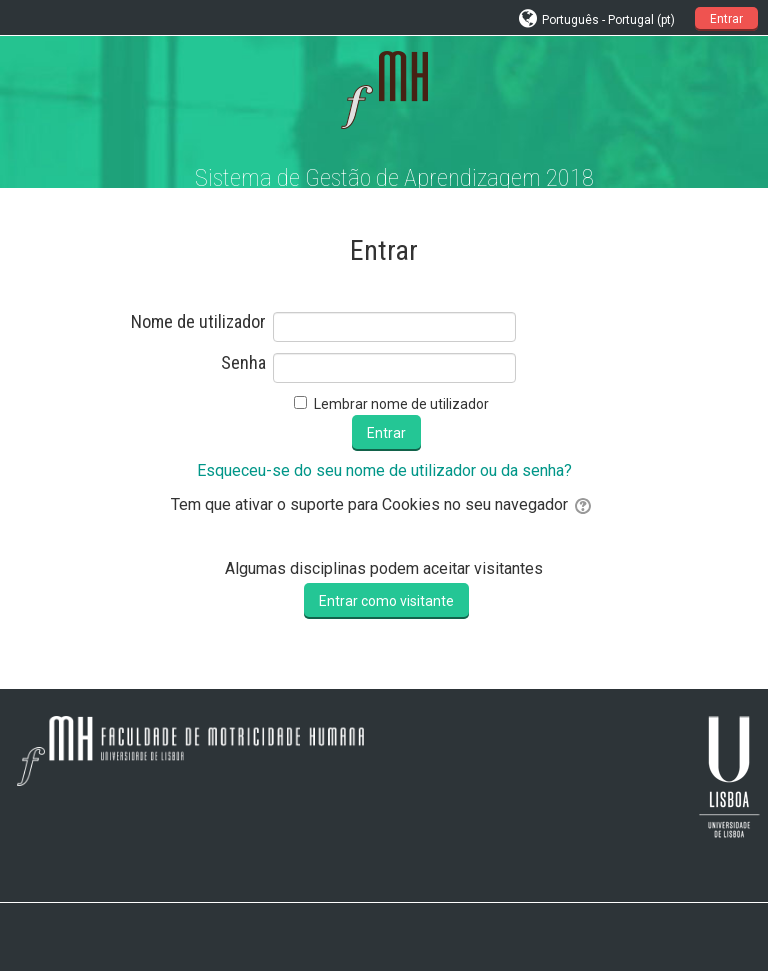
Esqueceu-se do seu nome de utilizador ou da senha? (384, 470)
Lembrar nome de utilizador (401, 404)
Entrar (726, 19)
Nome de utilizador (198, 322)
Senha (243, 363)
